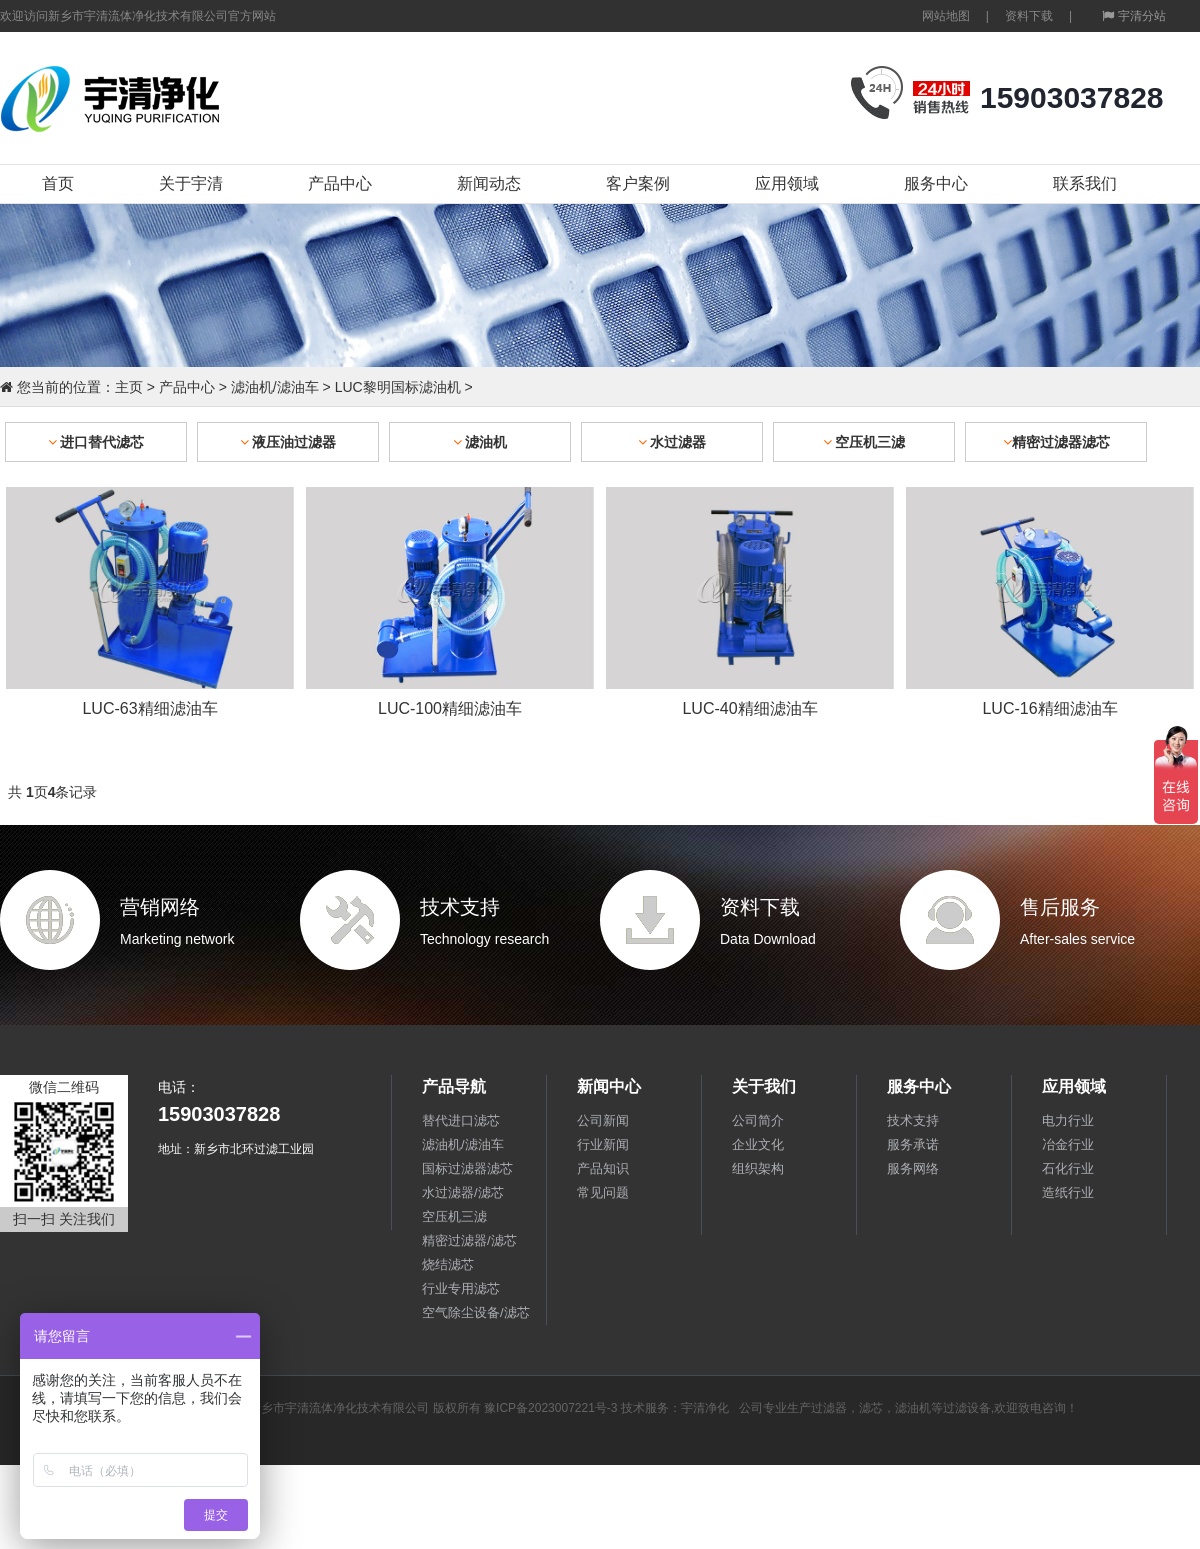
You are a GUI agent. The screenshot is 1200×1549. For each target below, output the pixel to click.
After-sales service (1077, 939)
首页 (58, 183)
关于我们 (764, 1086)
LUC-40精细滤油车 (749, 708)
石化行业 (1068, 1168)
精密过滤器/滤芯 (469, 1240)
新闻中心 (609, 1086)
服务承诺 (913, 1144)
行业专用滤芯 (461, 1288)
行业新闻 (603, 1144)
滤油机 (480, 442)
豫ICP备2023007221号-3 (550, 1408)
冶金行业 (1068, 1144)
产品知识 (603, 1168)
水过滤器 (672, 442)
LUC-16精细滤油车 (1049, 708)
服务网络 (913, 1168)
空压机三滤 (864, 442)
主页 (129, 387)
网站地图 (946, 16)
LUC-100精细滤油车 (450, 708)
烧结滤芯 (448, 1264)
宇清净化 (705, 1408)
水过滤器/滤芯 (463, 1192)
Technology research (484, 939)
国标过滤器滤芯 (467, 1168)
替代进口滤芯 (461, 1120)
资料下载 (1029, 16)
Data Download (768, 939)
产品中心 (340, 183)
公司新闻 (603, 1120)
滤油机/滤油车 (275, 387)
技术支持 (460, 907)
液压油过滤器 (288, 442)
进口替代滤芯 (96, 442)
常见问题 (603, 1192)
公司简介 (758, 1120)
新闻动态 (489, 183)
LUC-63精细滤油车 (149, 708)
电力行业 (1068, 1120)
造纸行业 (1068, 1192)
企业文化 (758, 1144)
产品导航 (454, 1086)
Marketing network (177, 939)
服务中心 (936, 183)
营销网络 (160, 907)
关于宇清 (191, 183)
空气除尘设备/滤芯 (476, 1312)
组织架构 (758, 1168)
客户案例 (638, 183)
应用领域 (787, 183)
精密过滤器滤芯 (1056, 442)
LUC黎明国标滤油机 (398, 387)
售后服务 (1060, 907)
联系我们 (1085, 183)
